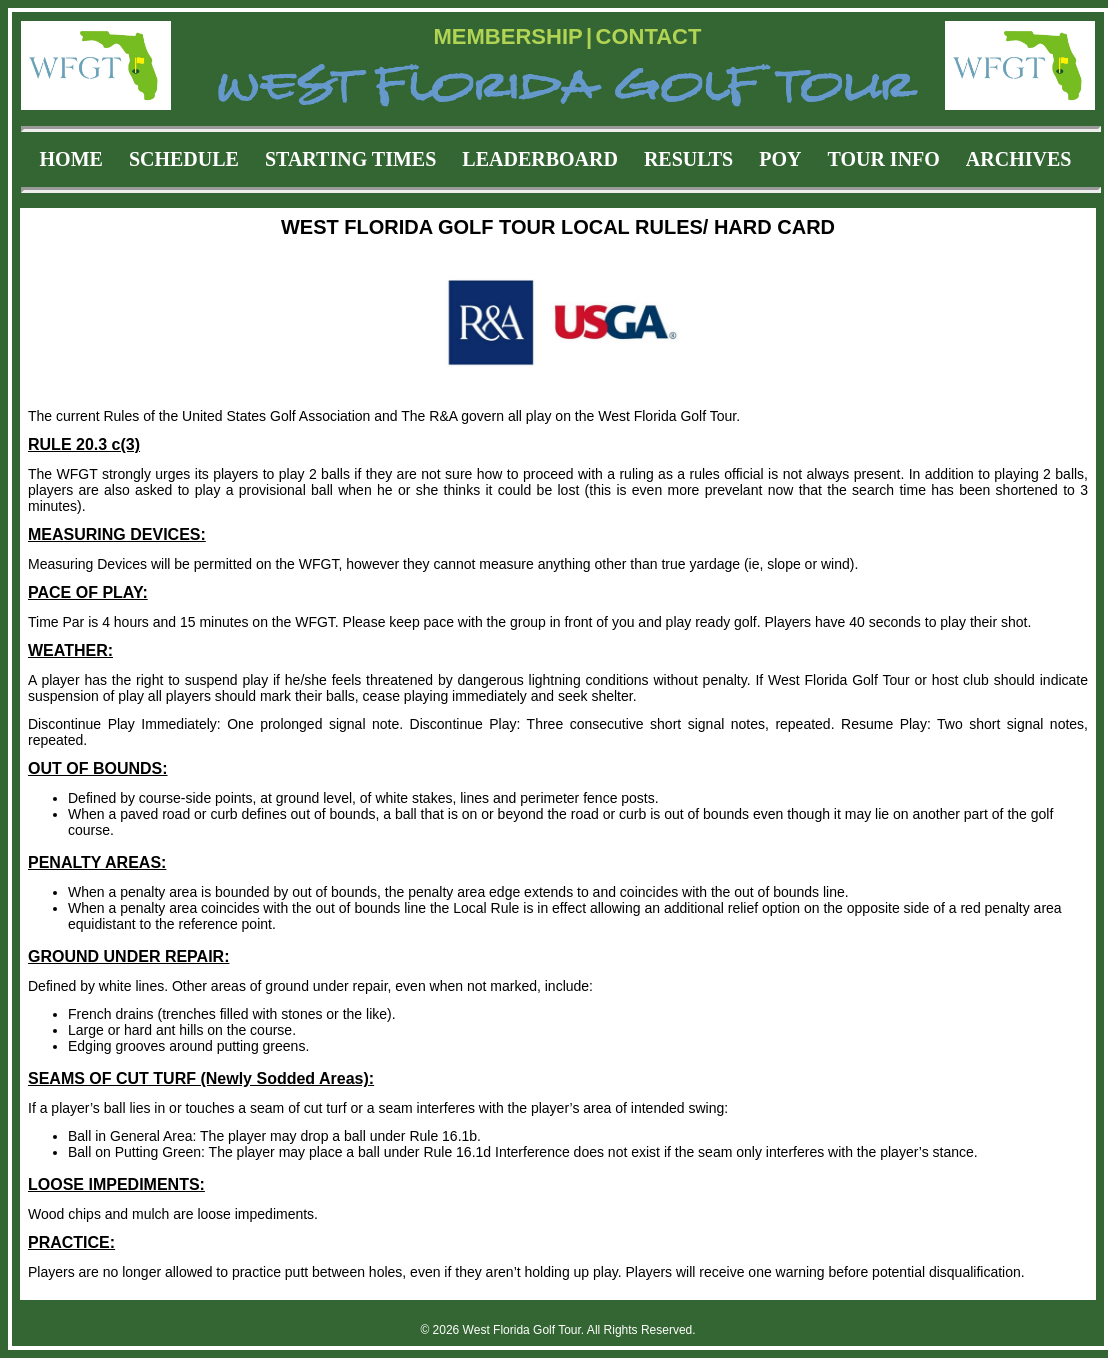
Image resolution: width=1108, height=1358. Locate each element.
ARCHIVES (1019, 159)
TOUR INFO (883, 159)
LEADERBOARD (540, 159)
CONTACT (649, 36)
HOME (71, 159)
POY (780, 159)
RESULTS (688, 159)
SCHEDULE (184, 159)
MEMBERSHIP (508, 36)
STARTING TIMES (350, 159)
